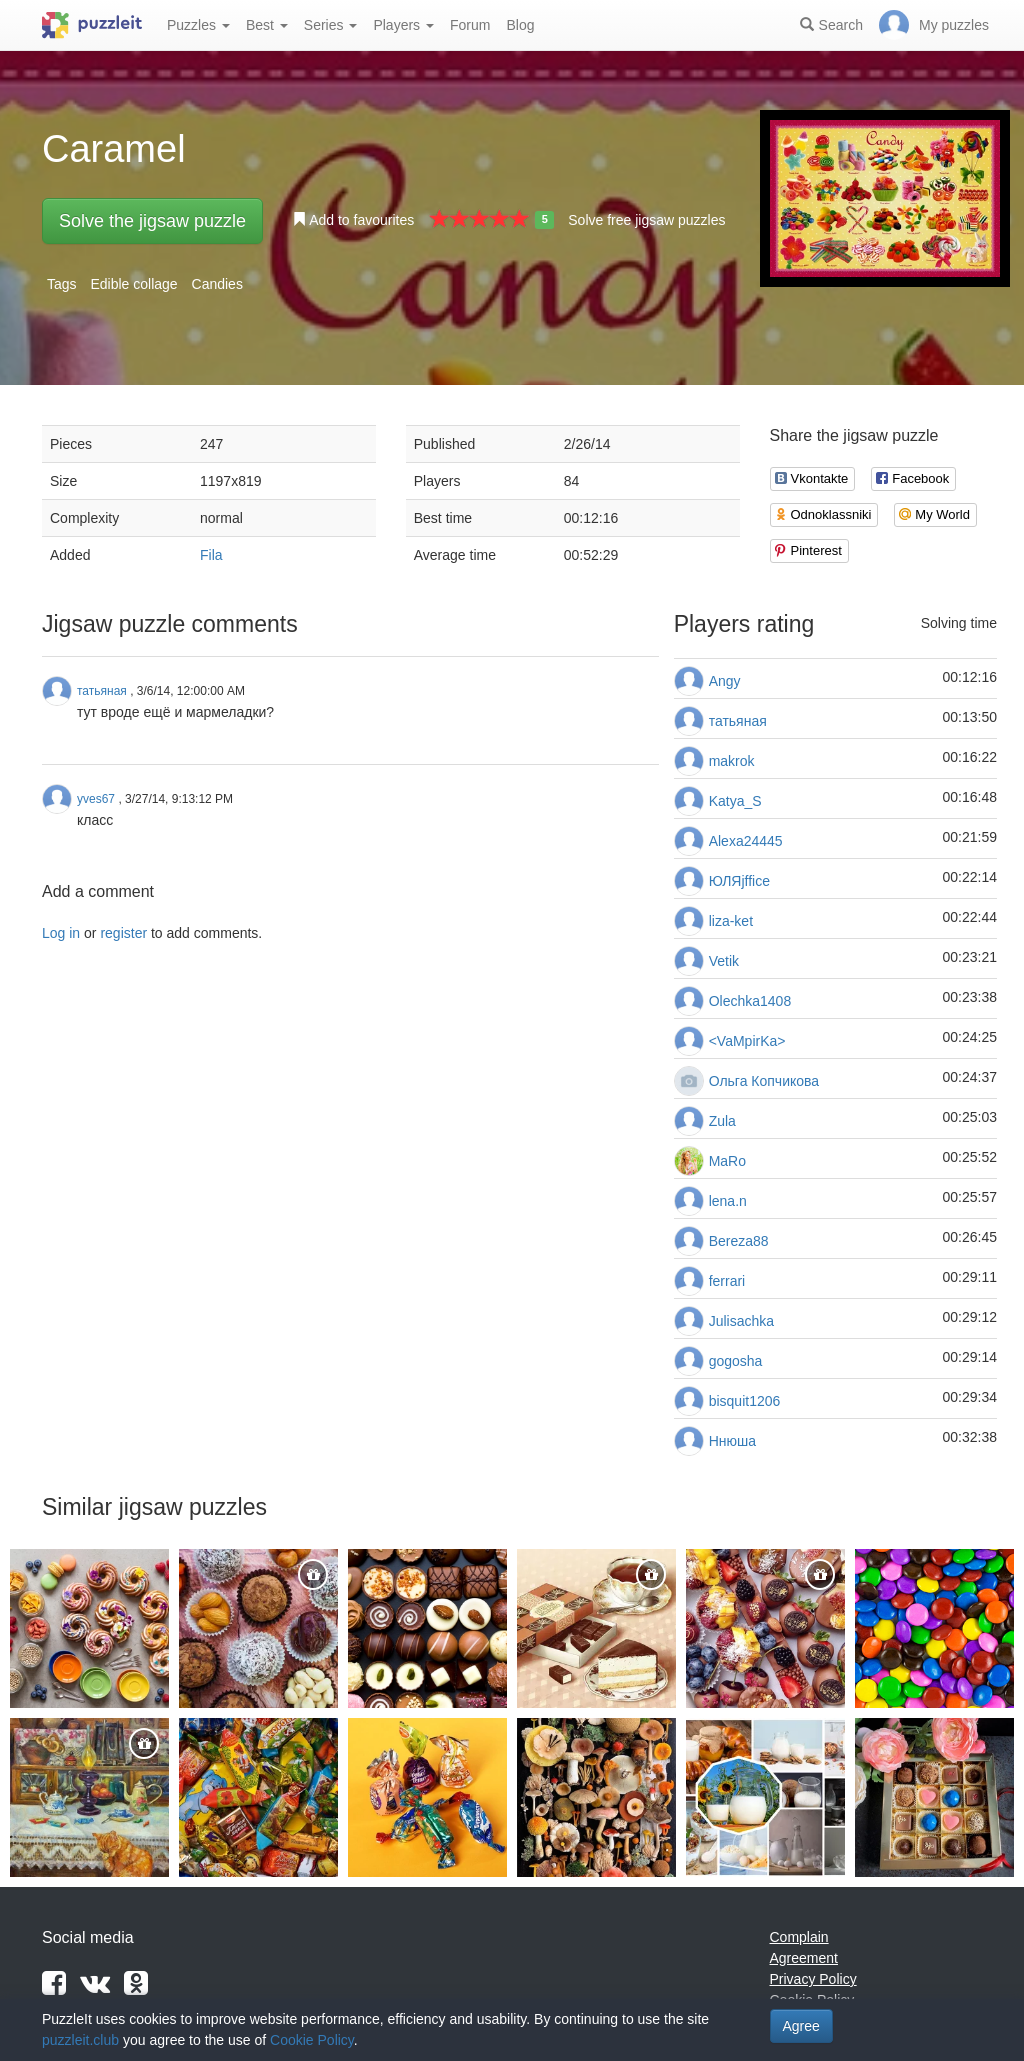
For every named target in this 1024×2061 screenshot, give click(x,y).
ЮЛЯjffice (739, 881)
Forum (470, 25)
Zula (722, 1121)
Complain (799, 1937)
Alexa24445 (746, 841)
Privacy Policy (813, 1979)
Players (403, 25)
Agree (801, 2026)
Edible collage (133, 284)
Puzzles (198, 25)
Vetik (724, 961)
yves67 (96, 799)
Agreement (804, 1958)
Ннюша (732, 1441)
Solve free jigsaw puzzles (646, 220)
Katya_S (735, 801)
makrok (732, 761)
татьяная (738, 721)
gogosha (736, 1361)
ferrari (727, 1281)
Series (331, 25)
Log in (61, 933)
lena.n (728, 1201)
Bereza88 (739, 1241)
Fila (211, 555)
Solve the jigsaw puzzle (152, 221)
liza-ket (731, 921)
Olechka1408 (750, 1001)
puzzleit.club (80, 2040)
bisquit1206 (745, 1401)
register (123, 933)
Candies (217, 284)
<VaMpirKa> (747, 1041)
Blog (520, 25)
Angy (725, 681)
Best (267, 25)
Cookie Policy (312, 2040)
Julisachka (741, 1321)
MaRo (727, 1161)
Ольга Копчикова (764, 1081)
